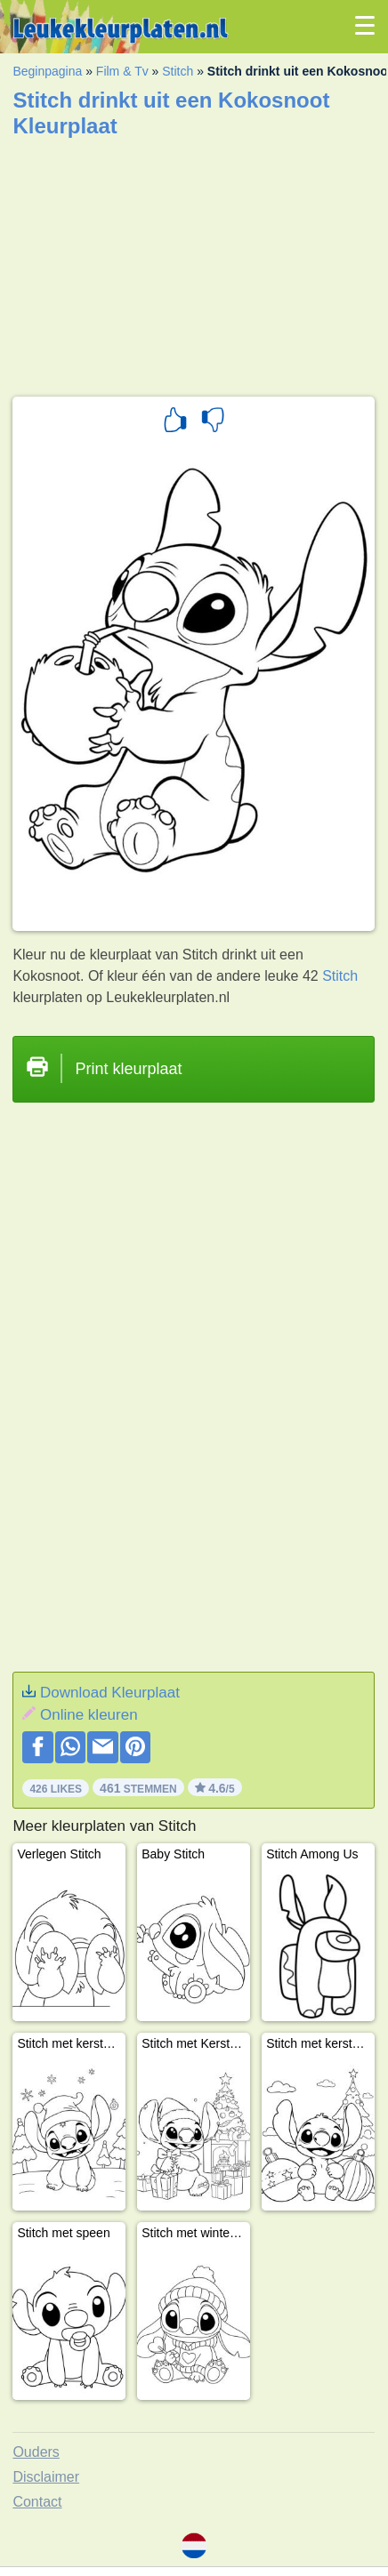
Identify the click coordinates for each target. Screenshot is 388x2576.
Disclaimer (45, 2476)
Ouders (35, 2452)
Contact (36, 2501)
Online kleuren (89, 1714)
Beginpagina (47, 71)
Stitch (177, 71)
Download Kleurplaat (110, 1692)
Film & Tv (122, 71)
